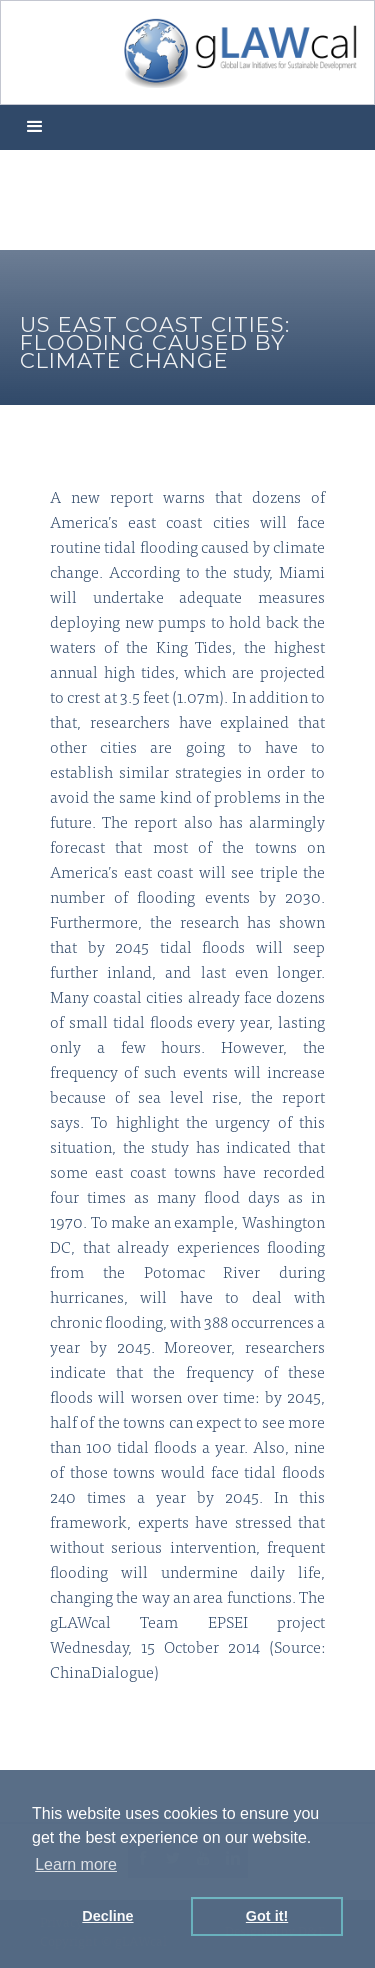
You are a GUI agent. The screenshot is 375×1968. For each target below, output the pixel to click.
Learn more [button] (76, 1864)
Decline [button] (107, 1916)
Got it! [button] (267, 1916)
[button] (35, 127)
